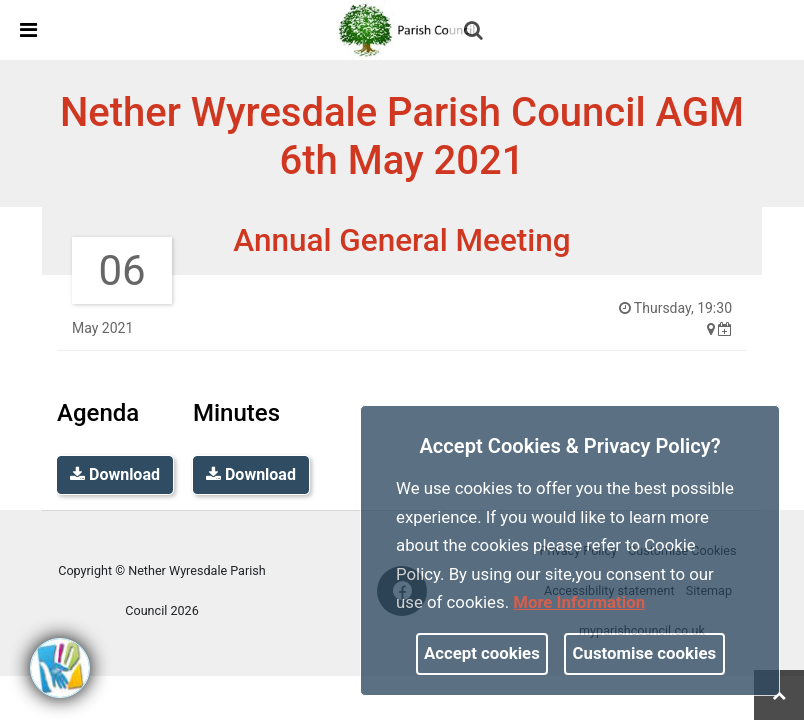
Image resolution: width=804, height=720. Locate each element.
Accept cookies (482, 653)
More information (579, 602)
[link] (410, 29)
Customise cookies (645, 653)
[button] (475, 32)
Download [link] (115, 474)
